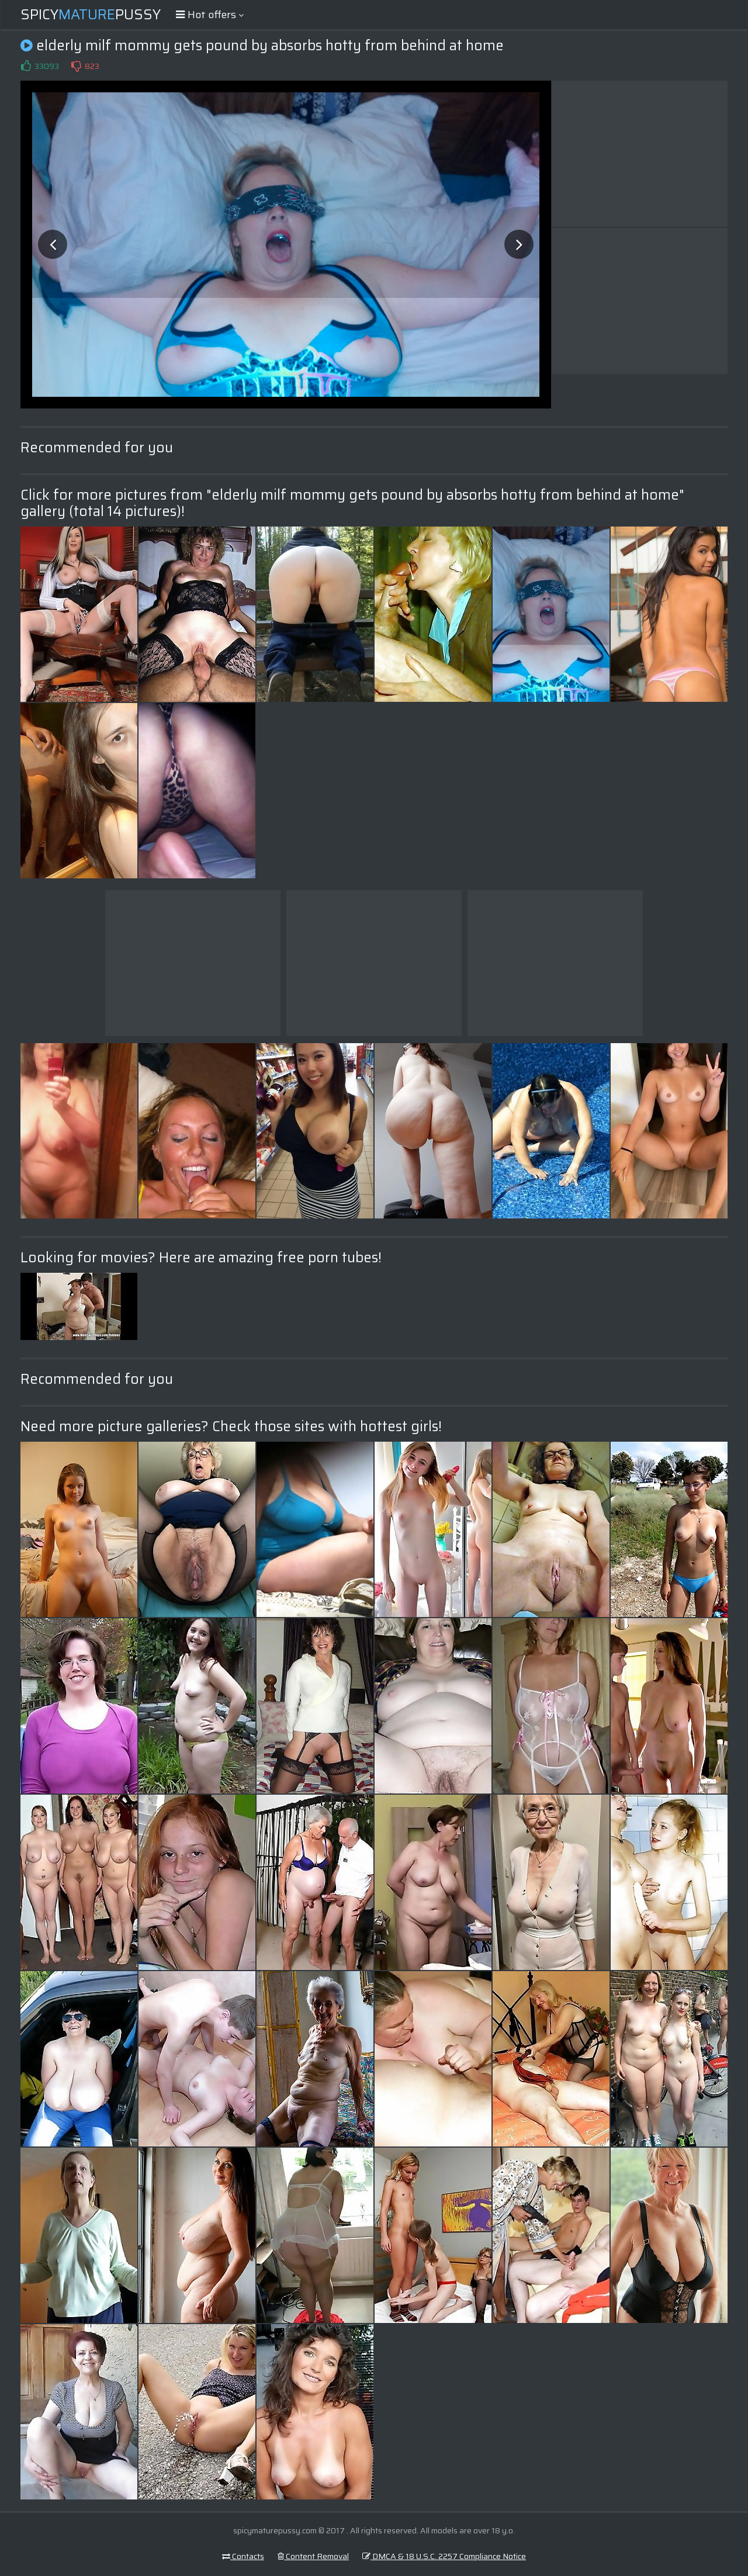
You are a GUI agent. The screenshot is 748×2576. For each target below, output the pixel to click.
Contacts (243, 2556)
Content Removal (313, 2556)
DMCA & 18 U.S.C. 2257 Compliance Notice (444, 2556)
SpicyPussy (90, 15)
